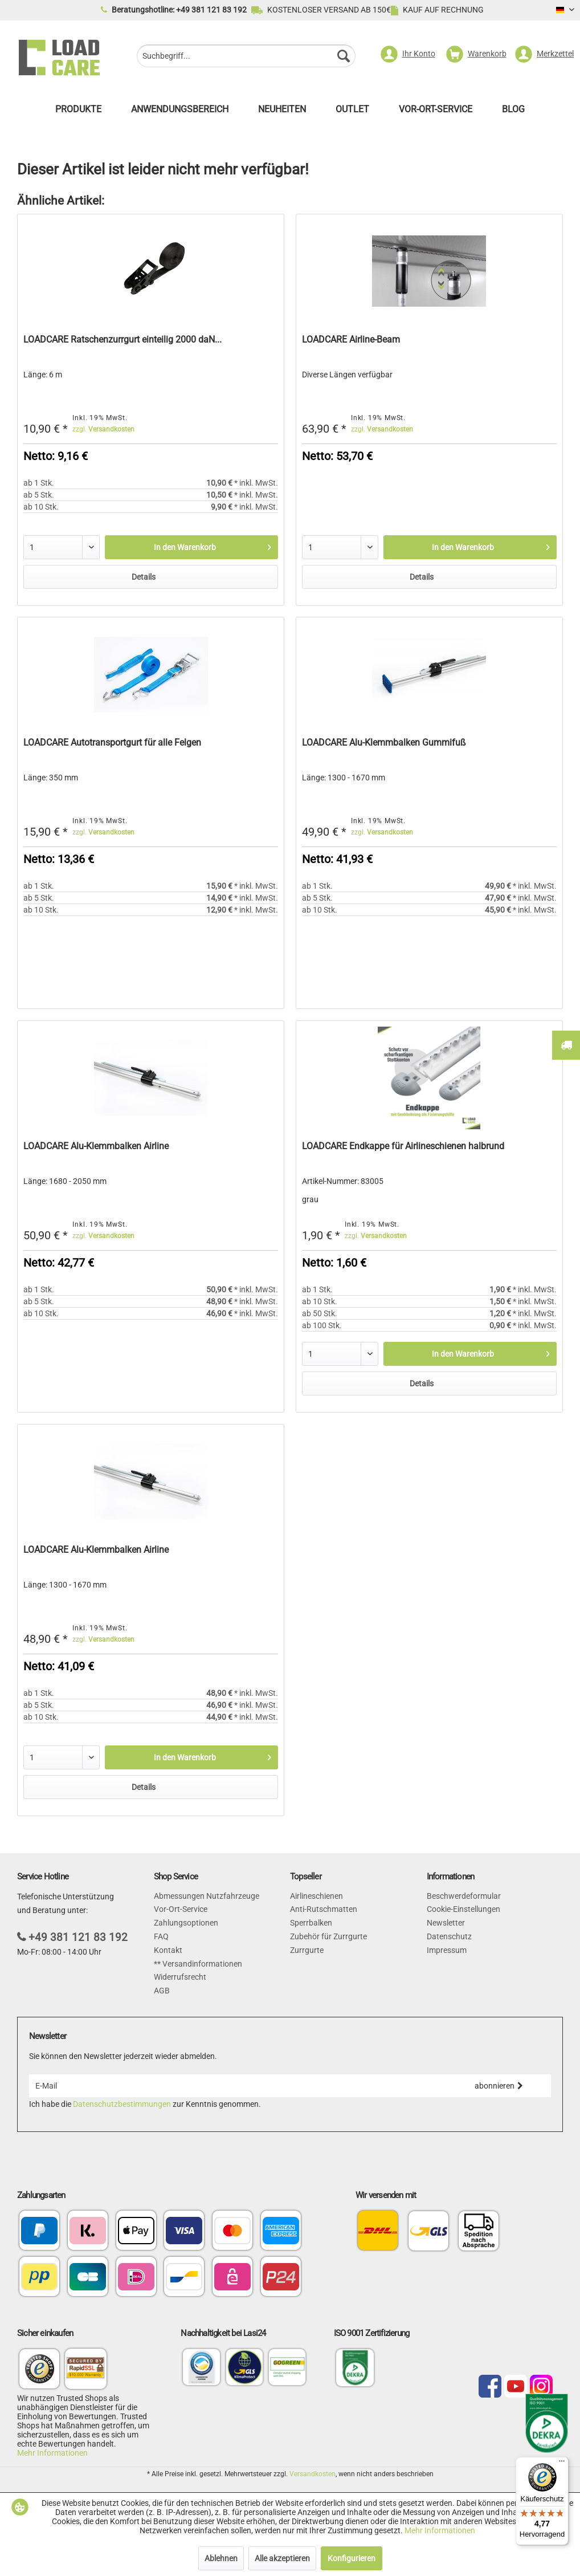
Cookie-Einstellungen (463, 1909)
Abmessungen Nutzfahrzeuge (206, 1896)
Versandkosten (312, 2474)
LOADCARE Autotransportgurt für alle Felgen (112, 742)
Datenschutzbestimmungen (122, 2104)
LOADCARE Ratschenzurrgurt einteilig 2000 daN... (122, 339)
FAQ (161, 1936)
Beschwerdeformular (464, 1896)
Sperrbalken (311, 1922)
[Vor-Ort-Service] (435, 112)
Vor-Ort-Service (180, 1909)
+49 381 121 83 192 (78, 1937)
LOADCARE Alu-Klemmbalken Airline (96, 1146)
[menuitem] (246, 57)
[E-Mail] (238, 2085)
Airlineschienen (316, 1896)
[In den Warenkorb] (191, 547)
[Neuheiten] (282, 112)
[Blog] (513, 112)
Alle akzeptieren (282, 2558)
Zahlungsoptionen (186, 1922)
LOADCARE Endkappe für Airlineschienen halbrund (403, 1146)
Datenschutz (449, 1936)
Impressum (447, 1950)
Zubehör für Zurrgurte (328, 1936)
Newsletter (446, 1922)
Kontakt (168, 1950)
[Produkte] (78, 112)
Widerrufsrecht (180, 1976)
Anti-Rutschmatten (323, 1909)
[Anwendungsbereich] (179, 112)
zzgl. (103, 429)
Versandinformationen (201, 1963)
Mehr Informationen (52, 2452)
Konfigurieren (351, 2558)
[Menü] (562, 2464)
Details (144, 576)
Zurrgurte (307, 1950)
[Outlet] (352, 112)
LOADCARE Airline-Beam (351, 339)
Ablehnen (221, 2558)
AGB (162, 1990)
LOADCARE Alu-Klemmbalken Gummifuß (384, 742)
